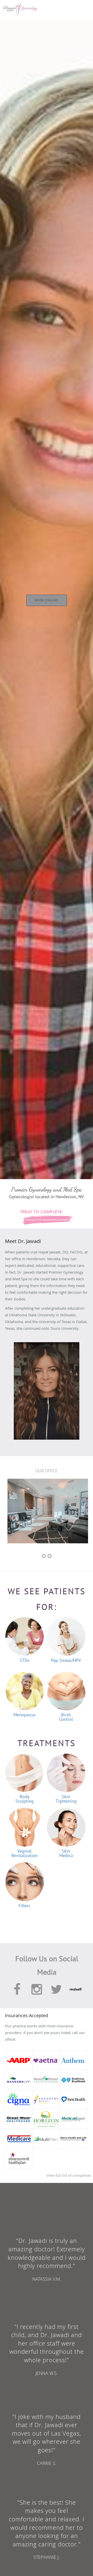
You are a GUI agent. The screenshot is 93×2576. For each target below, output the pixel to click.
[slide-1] (49, 1556)
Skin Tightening (66, 1799)
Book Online (47, 600)
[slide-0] (43, 1556)
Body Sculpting (24, 1799)
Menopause (24, 1715)
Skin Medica (66, 1853)
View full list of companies (68, 2175)
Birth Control (66, 1717)
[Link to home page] (25, 9)
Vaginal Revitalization (24, 1853)
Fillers (24, 1906)
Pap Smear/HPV (66, 1660)
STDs (25, 1660)
